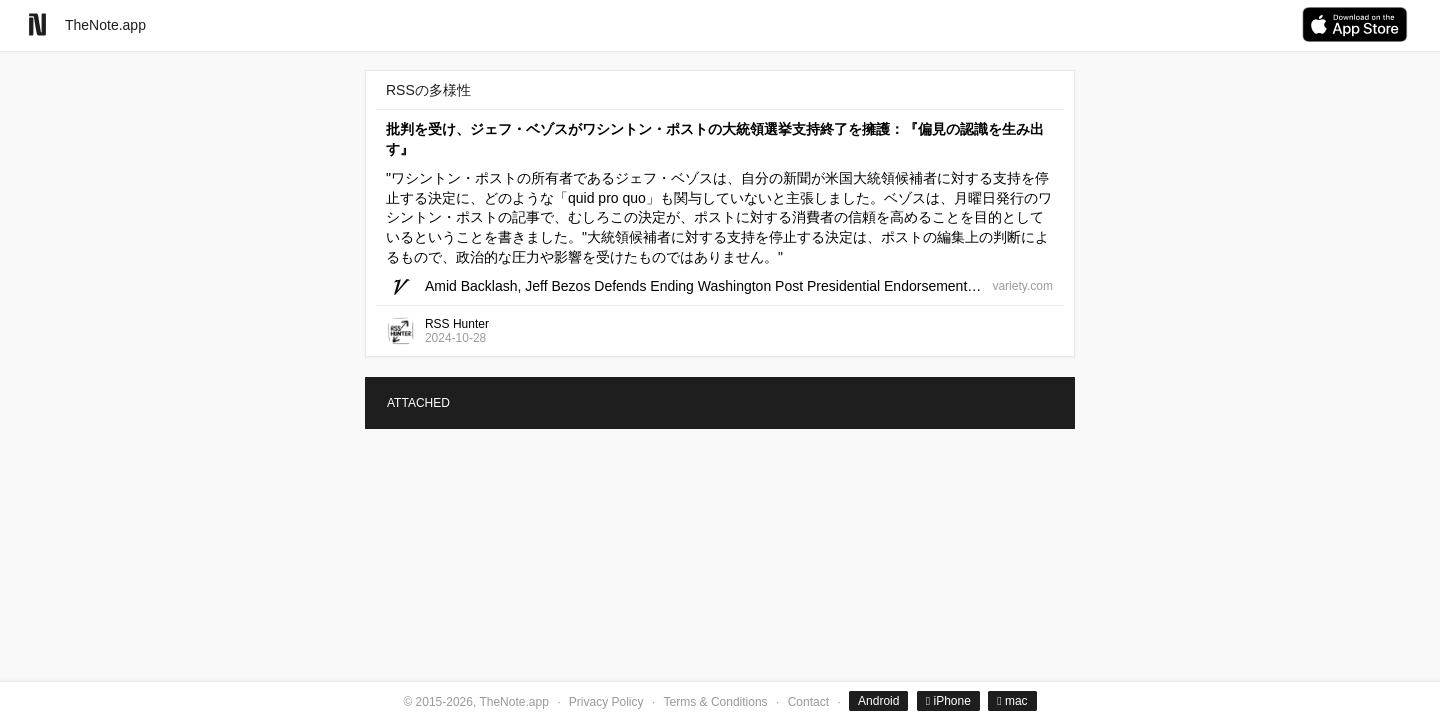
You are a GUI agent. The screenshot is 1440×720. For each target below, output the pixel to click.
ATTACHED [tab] (418, 403)
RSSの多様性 (428, 90)
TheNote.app (105, 25)
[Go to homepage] (37, 24)
